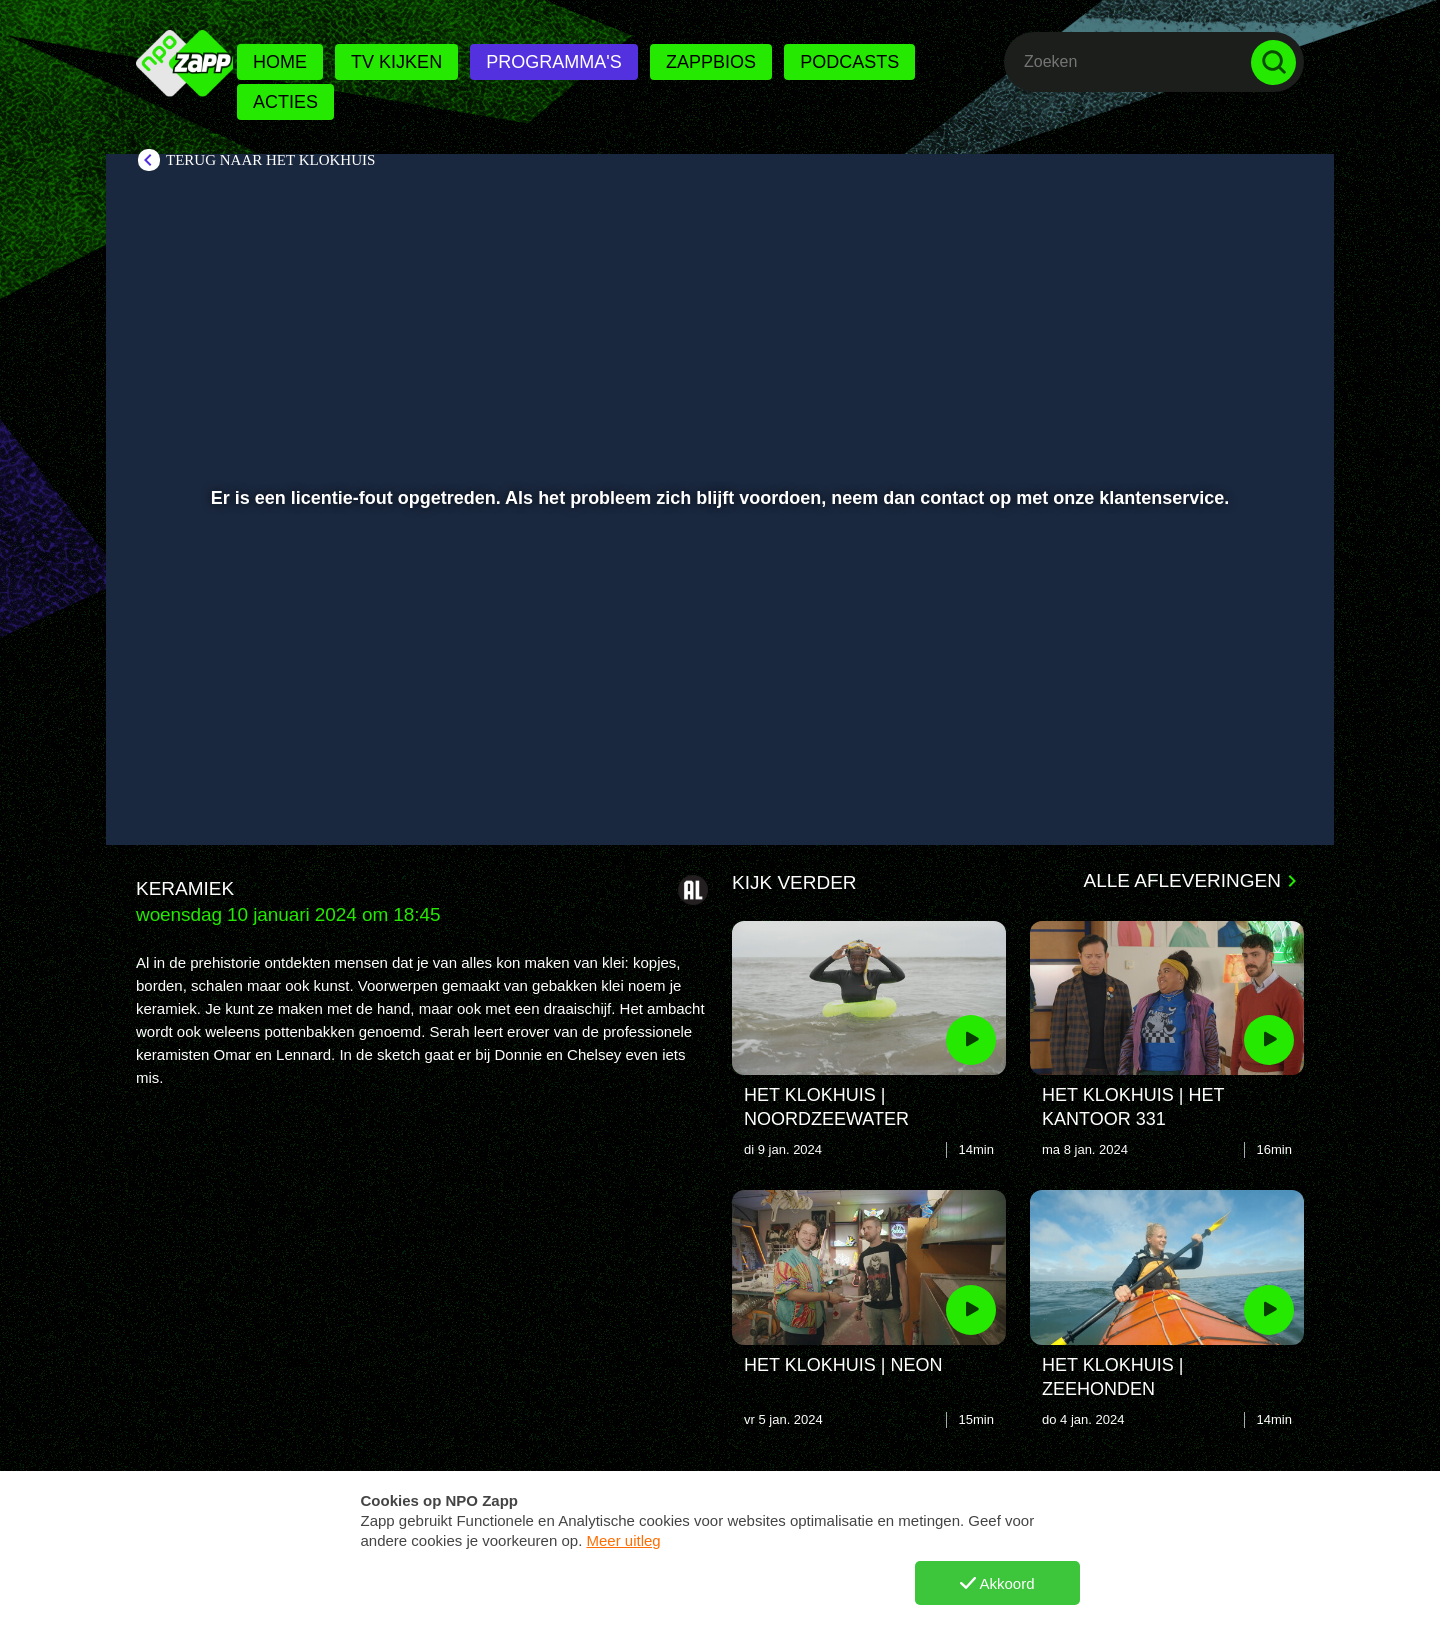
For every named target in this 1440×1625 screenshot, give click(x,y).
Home (280, 62)
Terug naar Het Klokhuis (270, 160)
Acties (285, 102)
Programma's (553, 62)
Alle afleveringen (1182, 880)
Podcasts (849, 62)
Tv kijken (396, 62)
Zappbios (711, 62)
